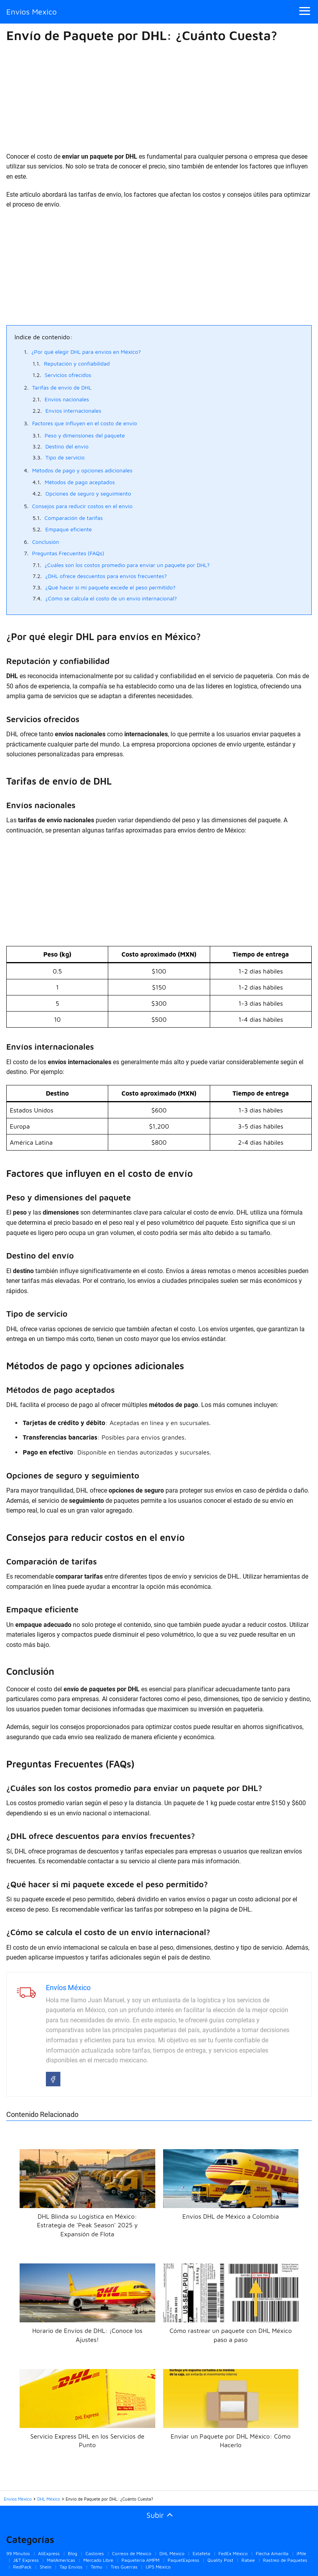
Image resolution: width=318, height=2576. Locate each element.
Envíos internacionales (73, 410)
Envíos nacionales (67, 399)
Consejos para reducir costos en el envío (82, 506)
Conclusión (45, 541)
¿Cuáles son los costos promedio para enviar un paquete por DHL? (127, 565)
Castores (94, 2553)
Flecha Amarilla (272, 2553)
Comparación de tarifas (74, 517)
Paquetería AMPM (141, 2560)
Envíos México (68, 1987)
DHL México (172, 2553)
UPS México (158, 2567)
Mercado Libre (98, 2560)
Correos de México (131, 2553)
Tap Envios (71, 2567)
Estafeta (201, 2553)
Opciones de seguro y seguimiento (88, 493)
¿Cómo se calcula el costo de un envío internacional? (111, 598)
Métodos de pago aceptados (80, 482)
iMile (301, 2553)
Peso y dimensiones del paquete (85, 435)
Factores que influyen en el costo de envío (84, 423)
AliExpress (49, 2553)
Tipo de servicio (65, 457)
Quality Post (220, 2560)
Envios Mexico (31, 11)
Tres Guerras (124, 2567)
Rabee (248, 2560)
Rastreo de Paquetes (285, 2560)
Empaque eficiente (68, 529)
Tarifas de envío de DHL (61, 387)
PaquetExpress (184, 2560)
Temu (96, 2567)
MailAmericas (61, 2560)
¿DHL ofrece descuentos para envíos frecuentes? (106, 576)
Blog (72, 2553)
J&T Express (25, 2560)
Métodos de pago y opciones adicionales (82, 470)
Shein (45, 2567)
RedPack (22, 2567)
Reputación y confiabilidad (77, 363)
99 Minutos (18, 2553)
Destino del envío (67, 446)
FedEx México (232, 2553)
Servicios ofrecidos (68, 374)
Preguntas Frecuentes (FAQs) (68, 553)
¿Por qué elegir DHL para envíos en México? (86, 351)
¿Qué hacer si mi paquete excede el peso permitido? (110, 587)
